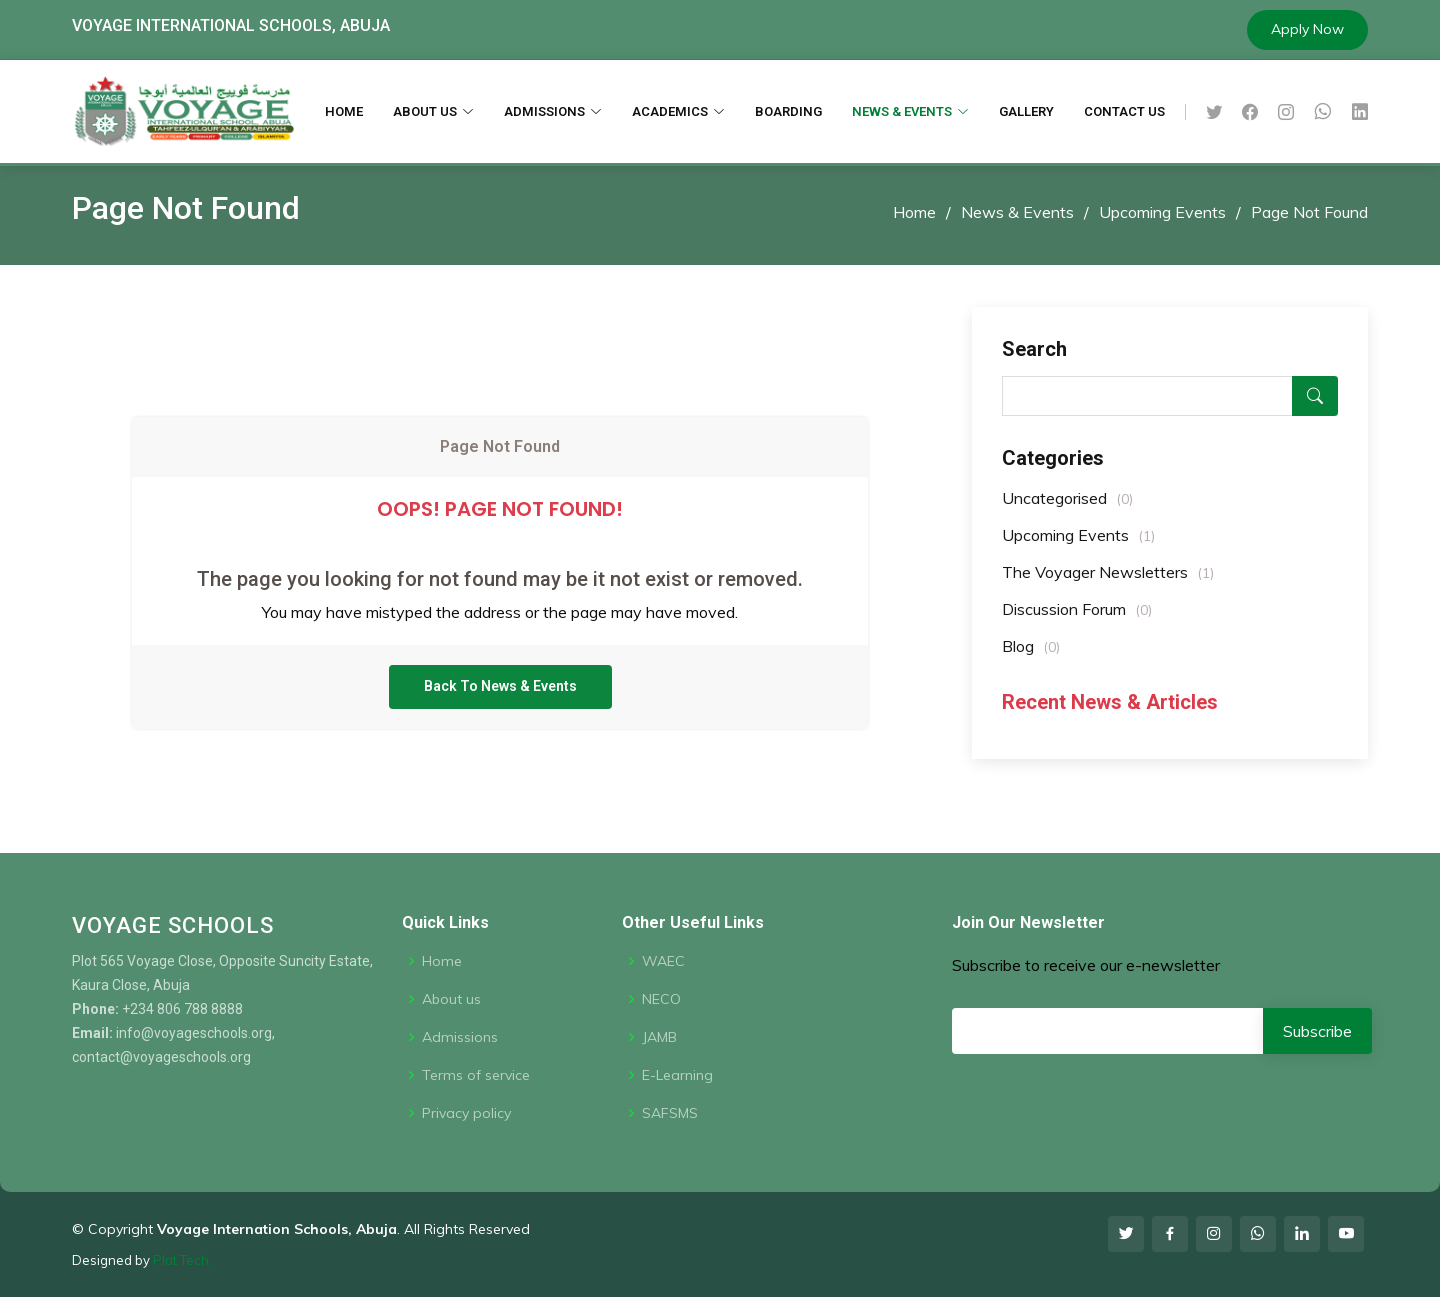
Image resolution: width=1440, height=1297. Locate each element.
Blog (1031, 656)
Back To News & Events (500, 704)
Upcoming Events (1162, 212)
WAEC (663, 961)
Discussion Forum (1077, 619)
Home (914, 212)
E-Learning (677, 1075)
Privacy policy (466, 1113)
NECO (661, 999)
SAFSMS (670, 1113)
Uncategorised (1067, 508)
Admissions (460, 1037)
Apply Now (1307, 29)
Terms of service (476, 1075)
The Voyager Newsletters (1108, 582)
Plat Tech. (182, 1260)
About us (451, 999)
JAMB (659, 1037)
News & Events (1017, 212)
